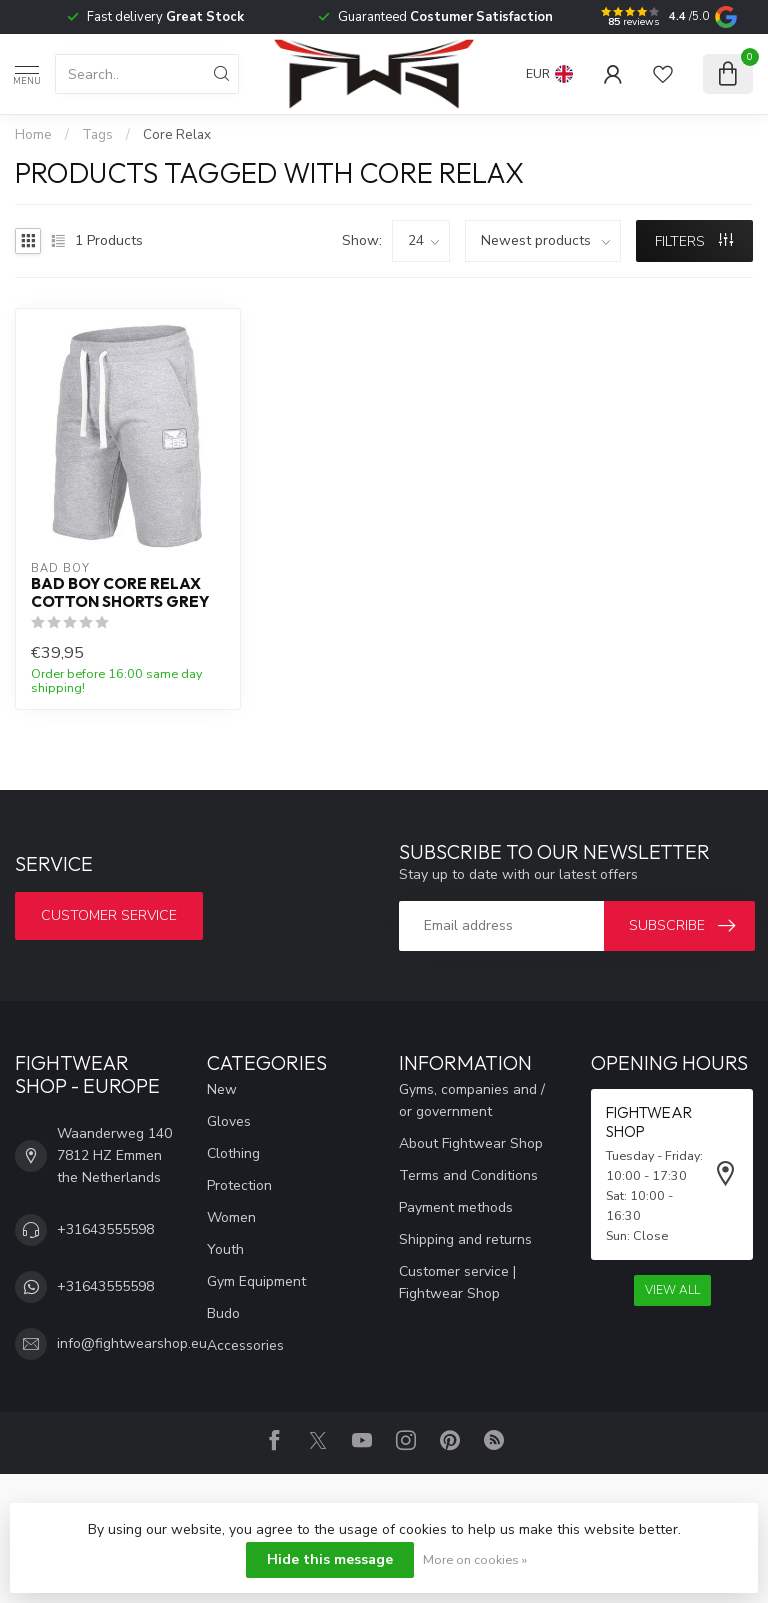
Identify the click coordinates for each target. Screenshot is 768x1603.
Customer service (109, 915)
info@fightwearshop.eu (132, 1343)
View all (672, 1290)
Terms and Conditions (468, 1175)
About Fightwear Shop (471, 1143)
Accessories (245, 1345)
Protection (239, 1185)
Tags (97, 135)
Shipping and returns (465, 1239)
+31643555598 (105, 1229)
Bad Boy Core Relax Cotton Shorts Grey (120, 593)
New (222, 1089)
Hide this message (330, 1559)
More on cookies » (475, 1559)
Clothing (233, 1153)
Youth (225, 1249)
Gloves (229, 1121)
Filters (694, 241)
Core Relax (177, 135)
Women (231, 1217)
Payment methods (456, 1207)
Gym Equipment (256, 1281)
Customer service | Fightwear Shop (457, 1282)
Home (33, 135)
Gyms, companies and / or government (472, 1100)
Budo (223, 1313)
